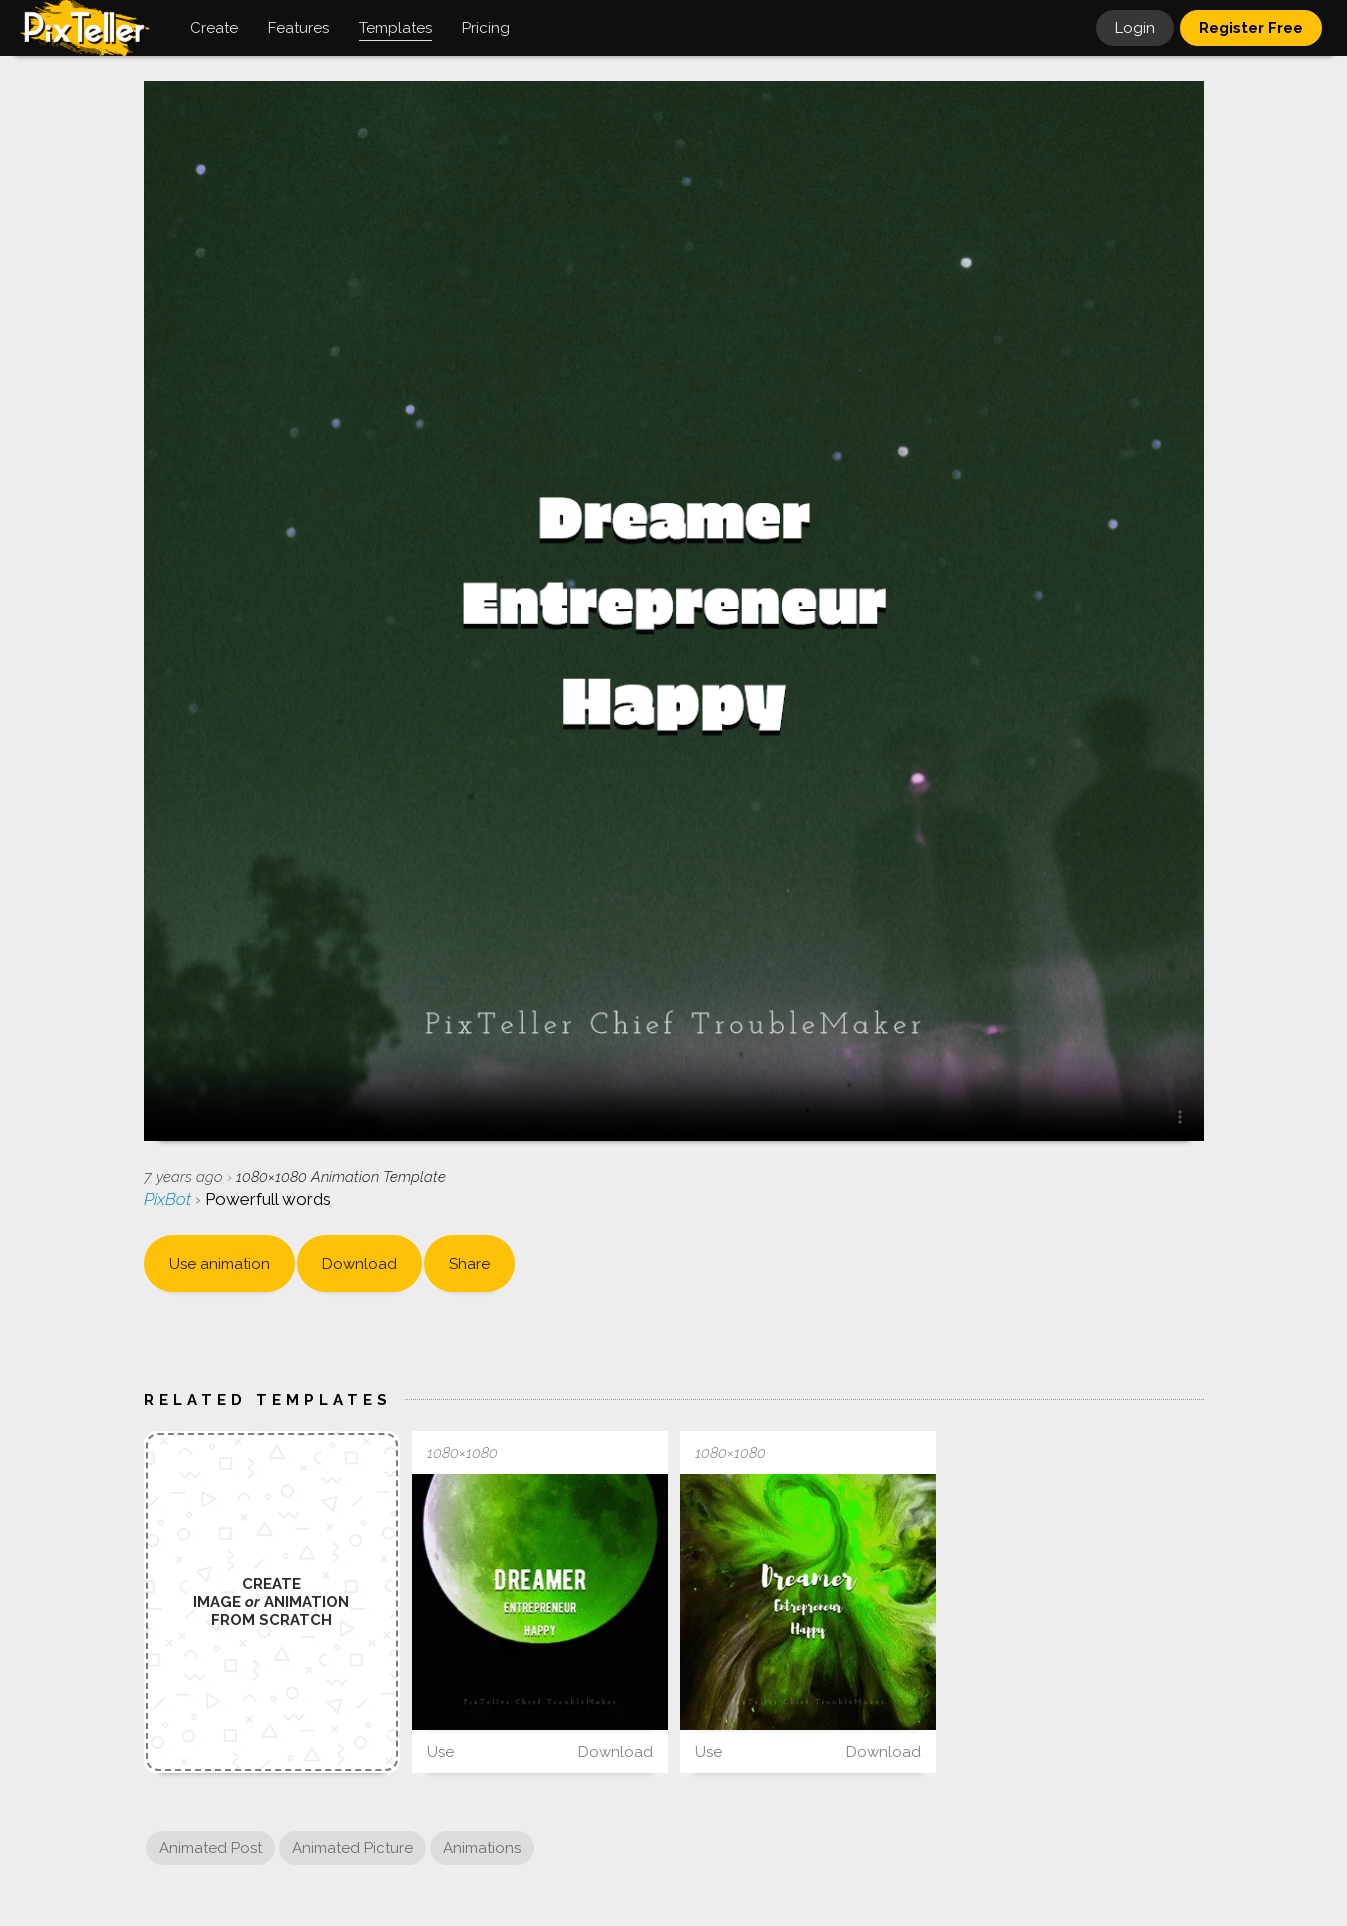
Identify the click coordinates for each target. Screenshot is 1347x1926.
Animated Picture (352, 1848)
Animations (482, 1848)
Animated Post (210, 1848)
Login (1135, 28)
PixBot (169, 1199)
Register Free (1251, 28)
